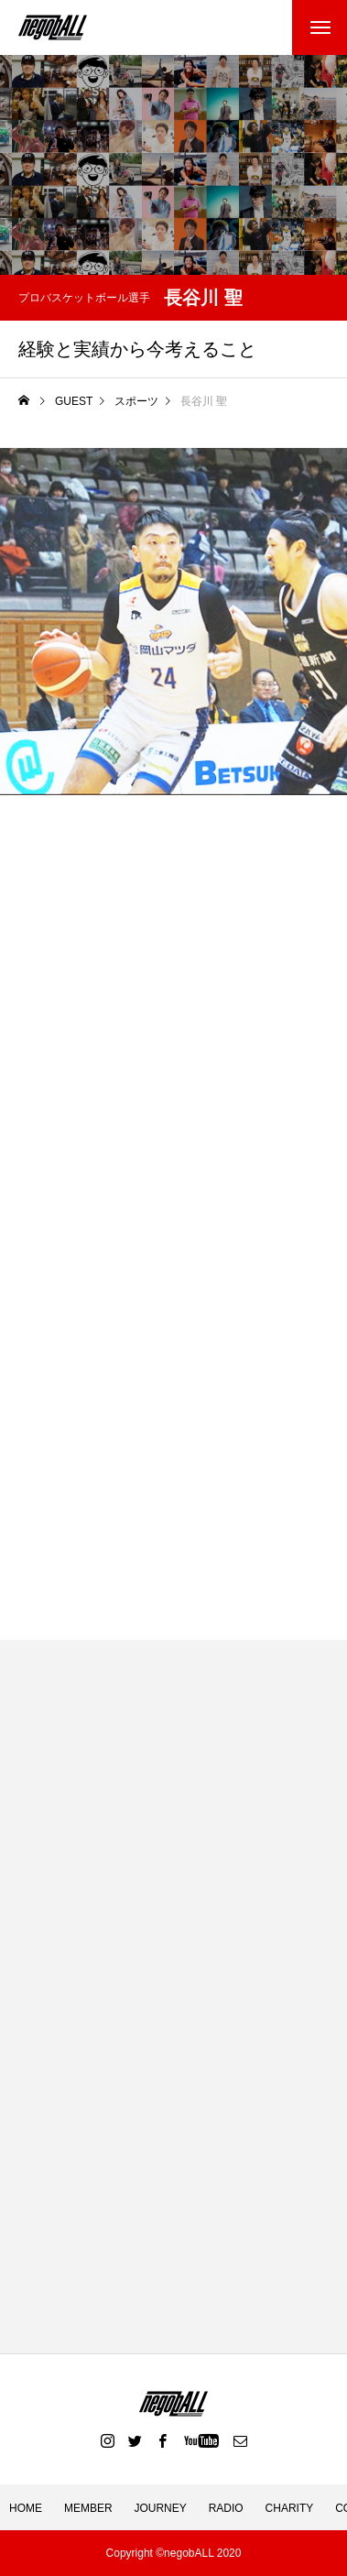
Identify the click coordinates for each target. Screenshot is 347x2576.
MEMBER (88, 2508)
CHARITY (290, 2508)
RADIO (226, 2508)
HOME (25, 2508)
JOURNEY (160, 2508)
